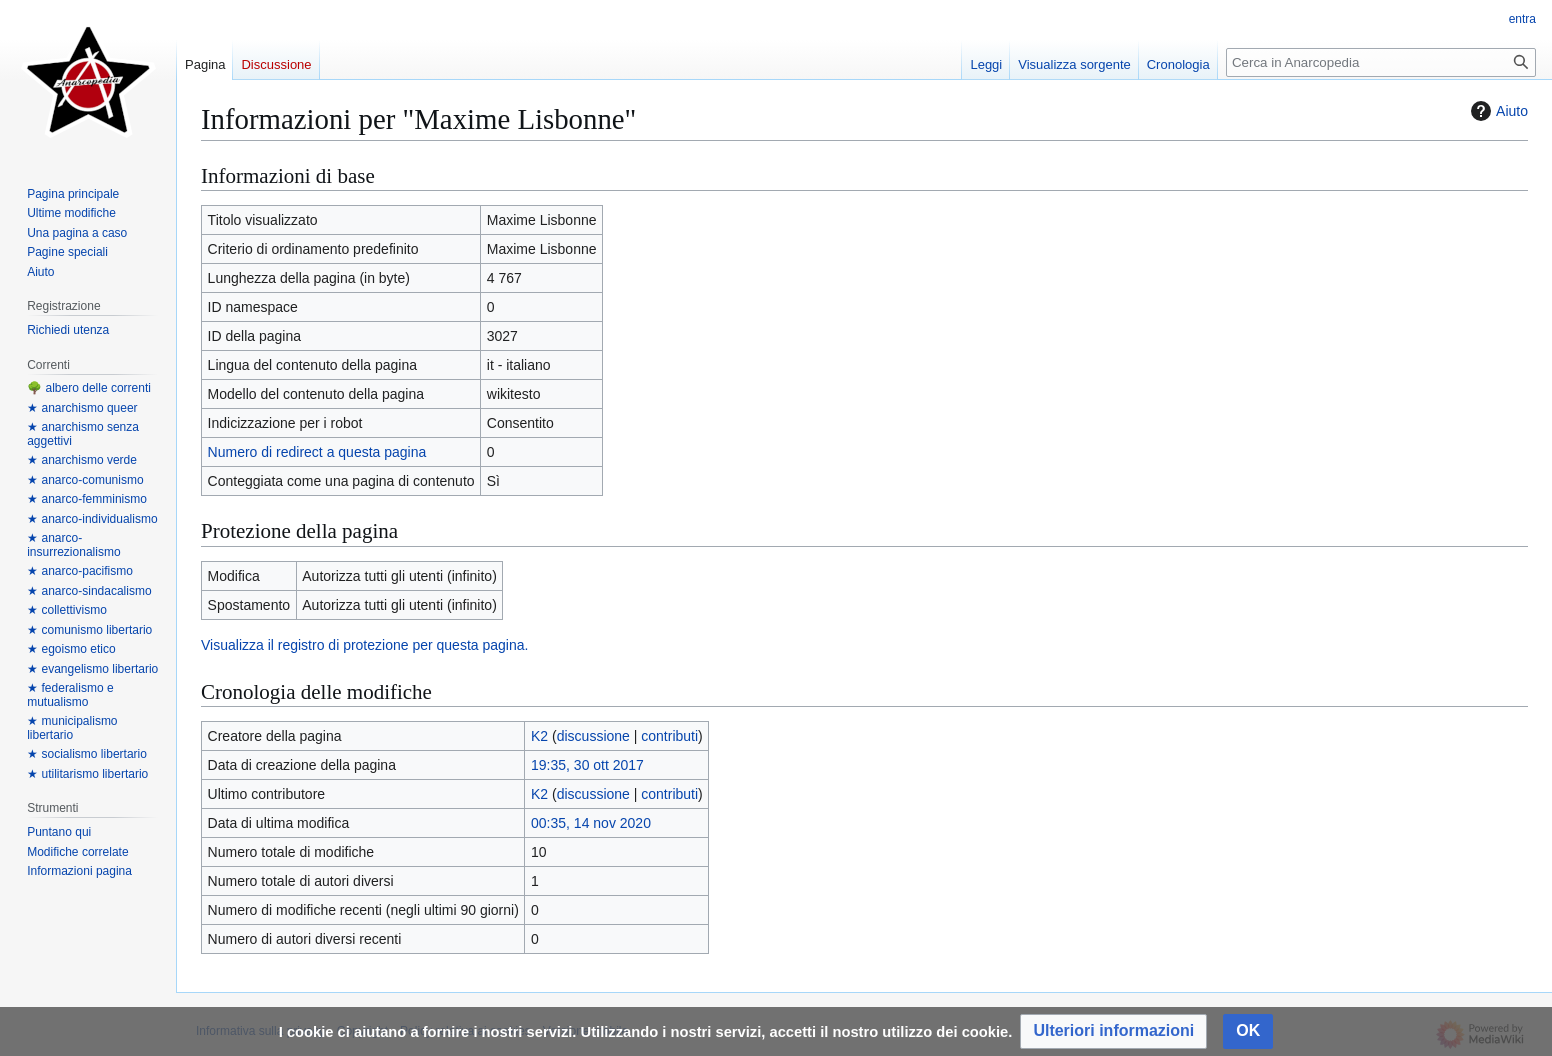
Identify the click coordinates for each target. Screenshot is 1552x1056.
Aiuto (1497, 111)
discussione (593, 736)
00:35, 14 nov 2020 (591, 823)
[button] (1113, 1031)
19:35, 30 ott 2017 (587, 765)
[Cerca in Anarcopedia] (1381, 62)
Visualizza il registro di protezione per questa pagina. (364, 645)
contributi (669, 736)
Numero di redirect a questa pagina (317, 452)
